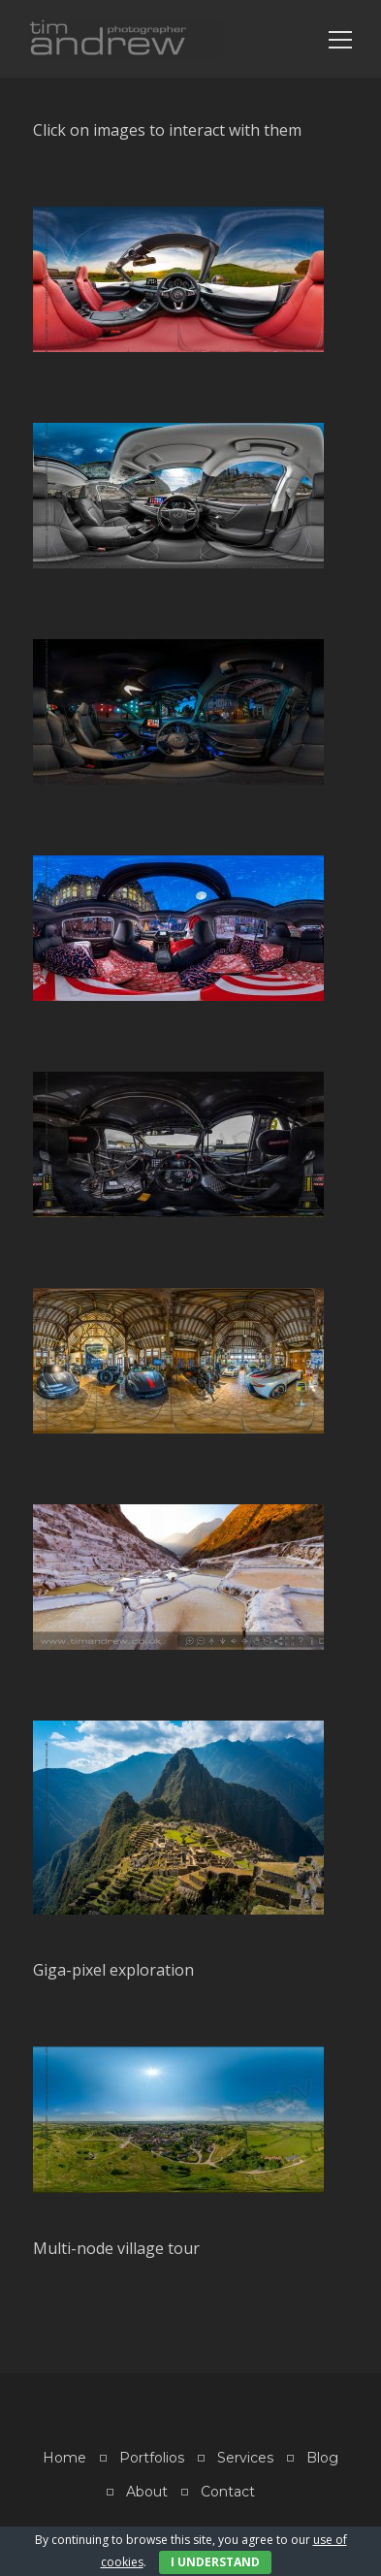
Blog (322, 2457)
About (147, 2491)
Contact (228, 2491)
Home (64, 2457)
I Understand (215, 2562)
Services (245, 2457)
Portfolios (151, 2457)
